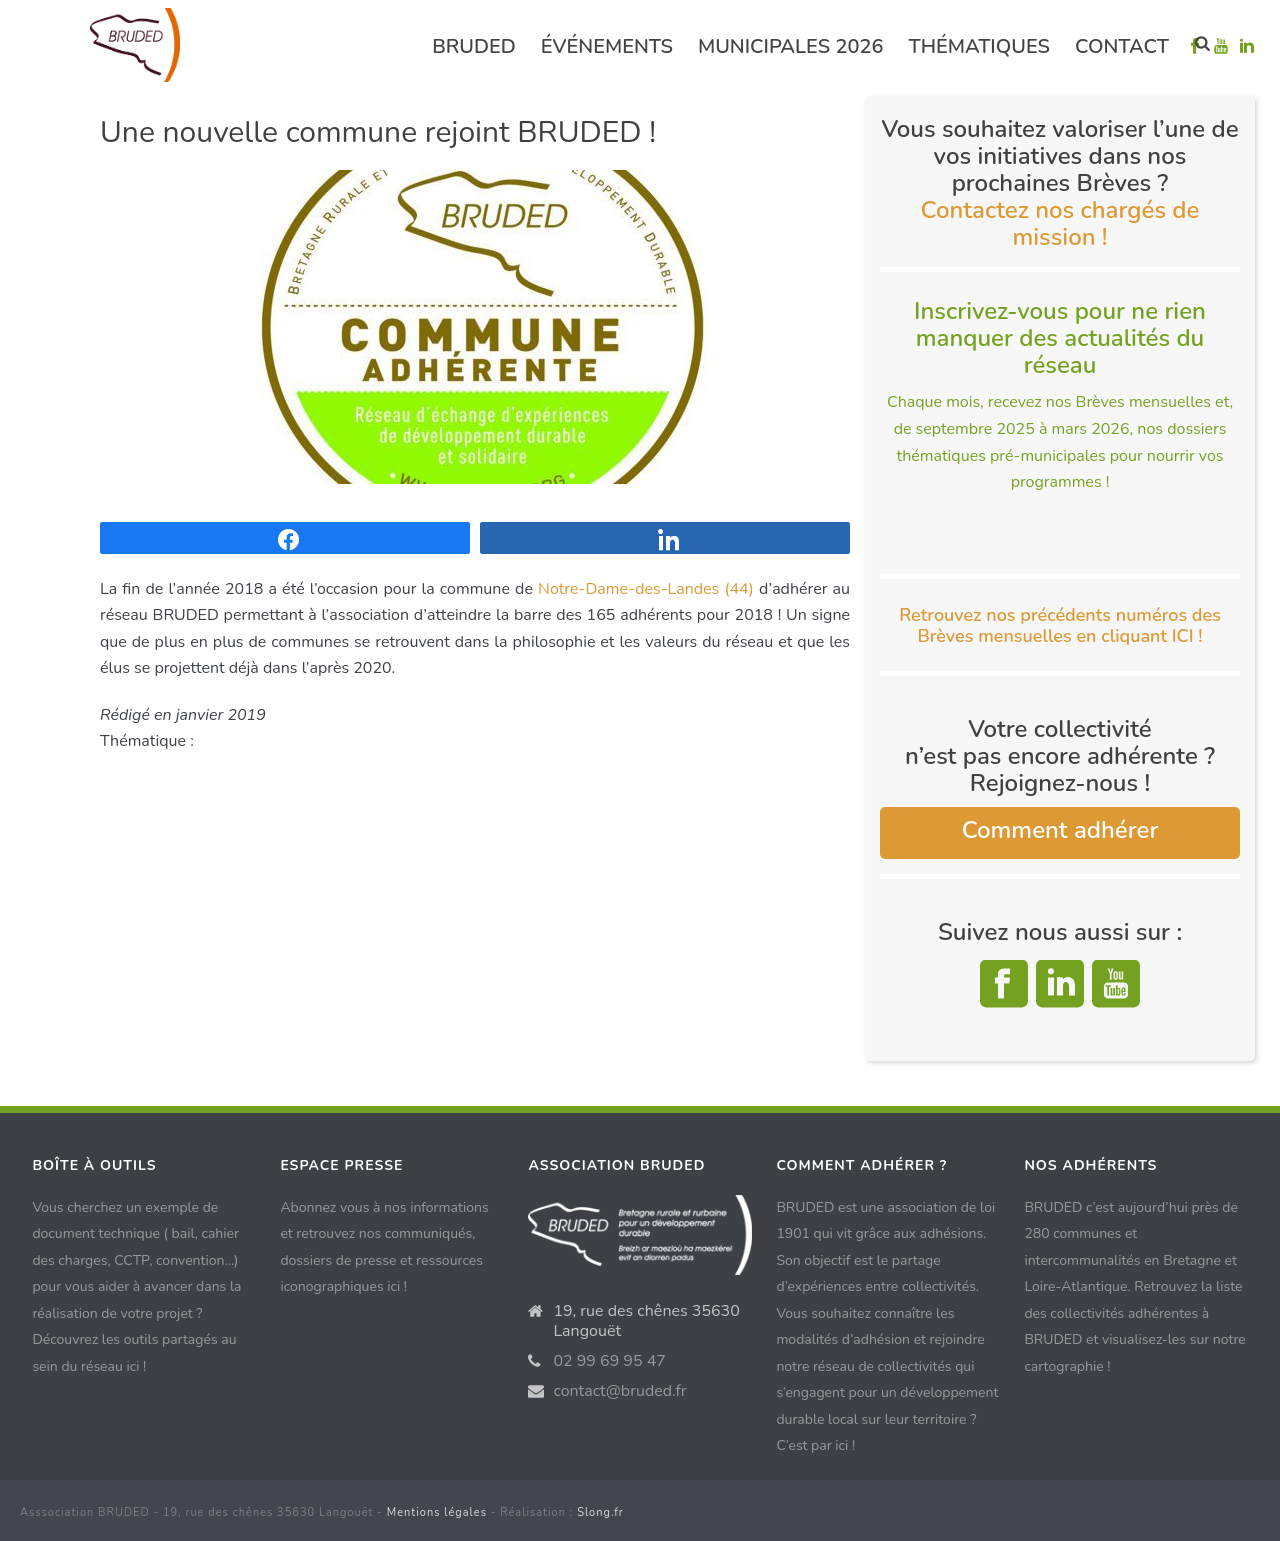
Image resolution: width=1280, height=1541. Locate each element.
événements (607, 46)
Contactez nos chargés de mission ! (1060, 223)
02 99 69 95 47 (609, 1361)
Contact (1122, 46)
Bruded (474, 46)
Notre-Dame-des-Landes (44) (646, 589)
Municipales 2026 (790, 46)
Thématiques (979, 46)
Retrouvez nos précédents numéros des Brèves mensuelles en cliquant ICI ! (1060, 625)
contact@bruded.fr (619, 1391)
